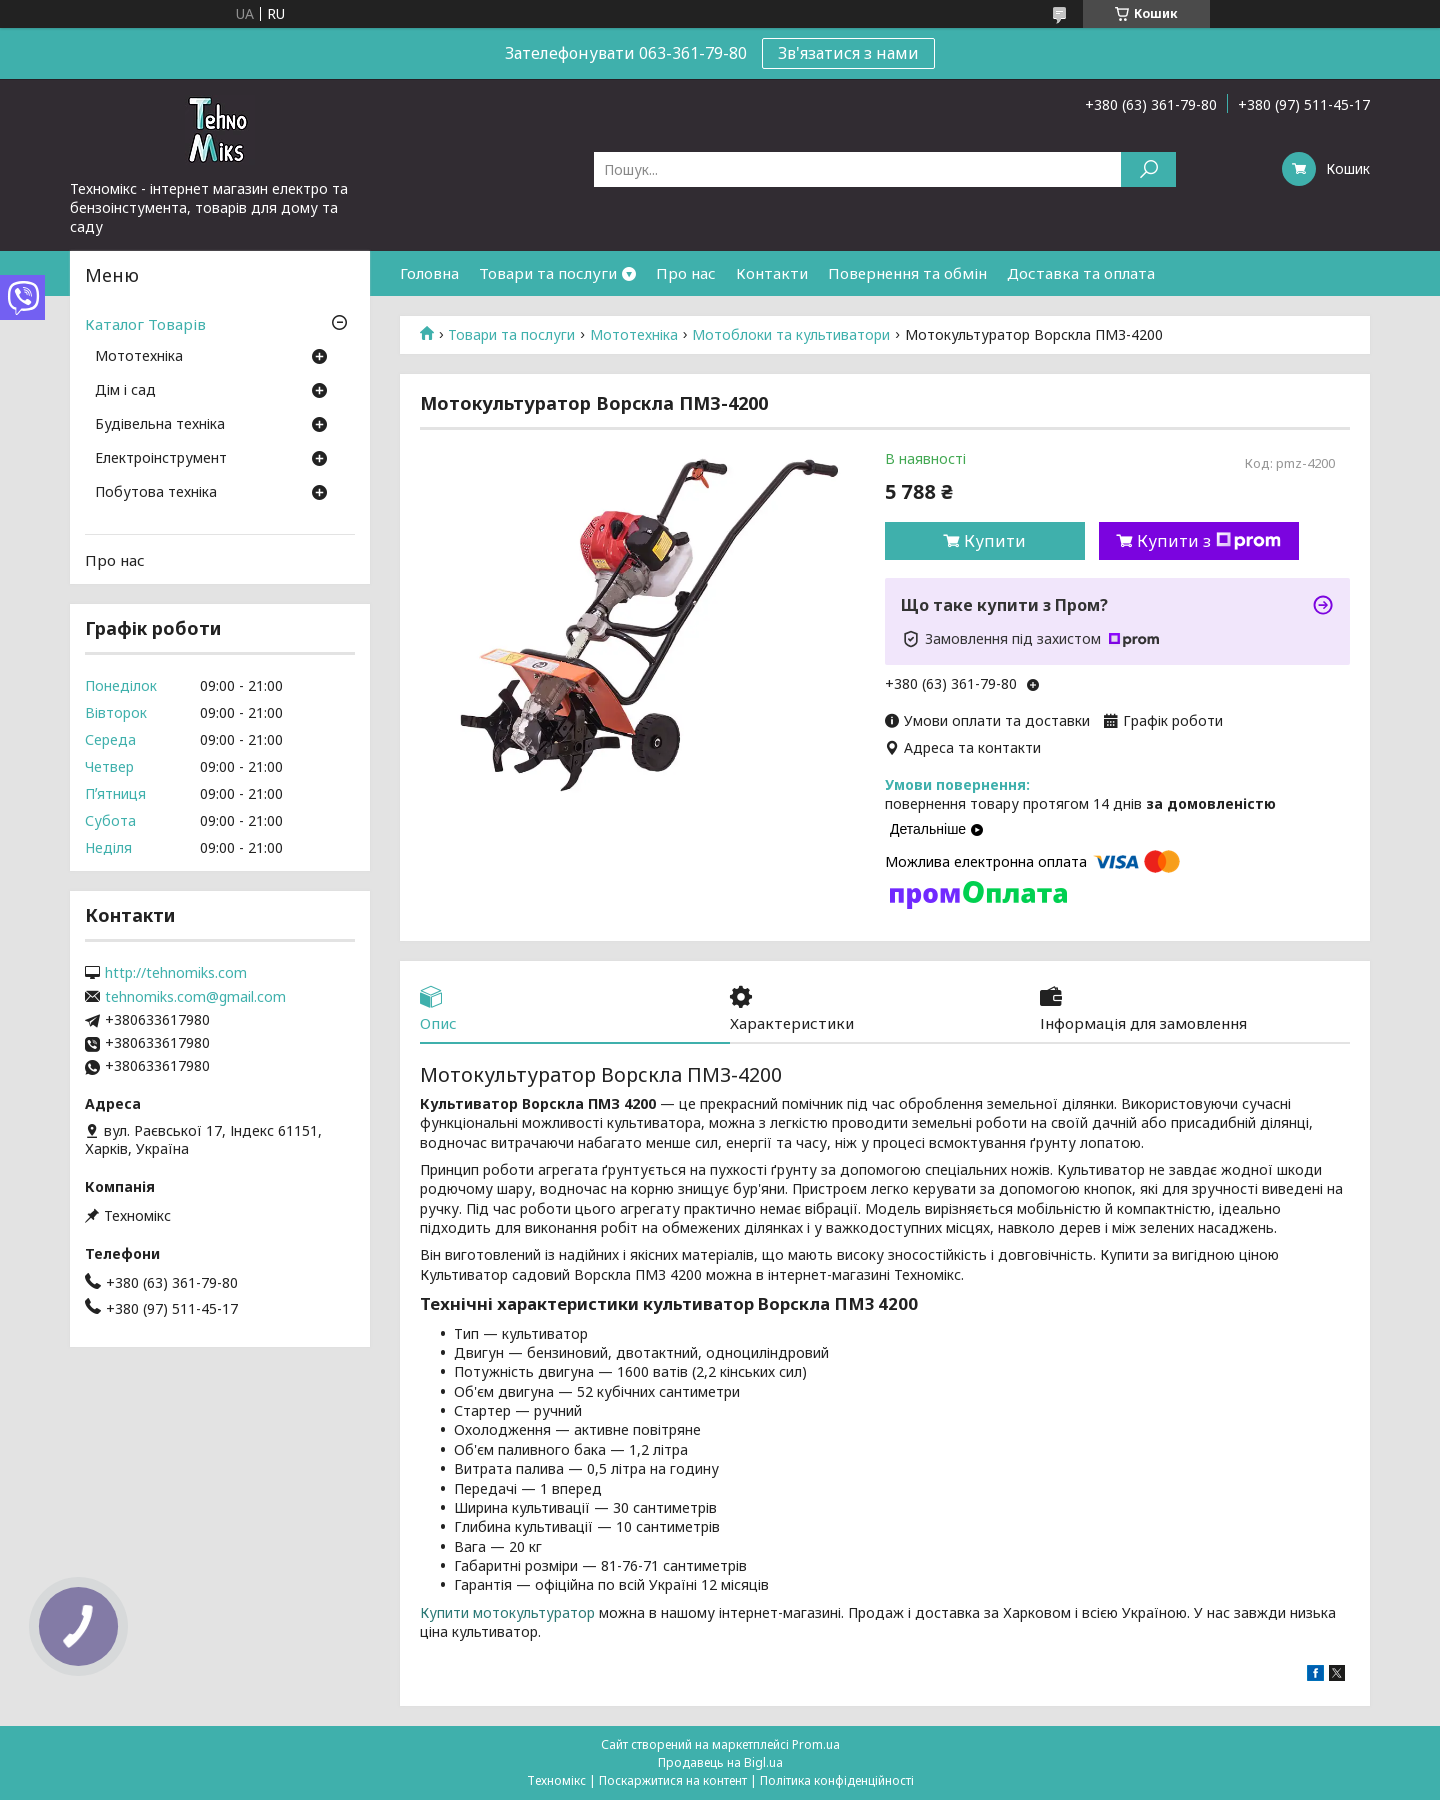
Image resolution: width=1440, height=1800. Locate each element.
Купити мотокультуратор (507, 1612)
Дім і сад (125, 391)
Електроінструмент (161, 459)
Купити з (1209, 541)
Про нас (686, 273)
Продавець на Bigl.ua (720, 1762)
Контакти (772, 273)
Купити (995, 541)
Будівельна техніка (160, 425)
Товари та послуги (548, 273)
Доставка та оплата (1081, 273)
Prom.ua (816, 1744)
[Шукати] (1148, 169)
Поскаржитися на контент (673, 1780)
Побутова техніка (156, 493)
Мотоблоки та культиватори (791, 335)
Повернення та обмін (907, 273)
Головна (429, 273)
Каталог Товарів (145, 324)
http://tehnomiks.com (176, 973)
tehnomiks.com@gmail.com (195, 997)
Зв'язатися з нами (848, 53)
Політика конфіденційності (837, 1780)
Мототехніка (634, 335)
